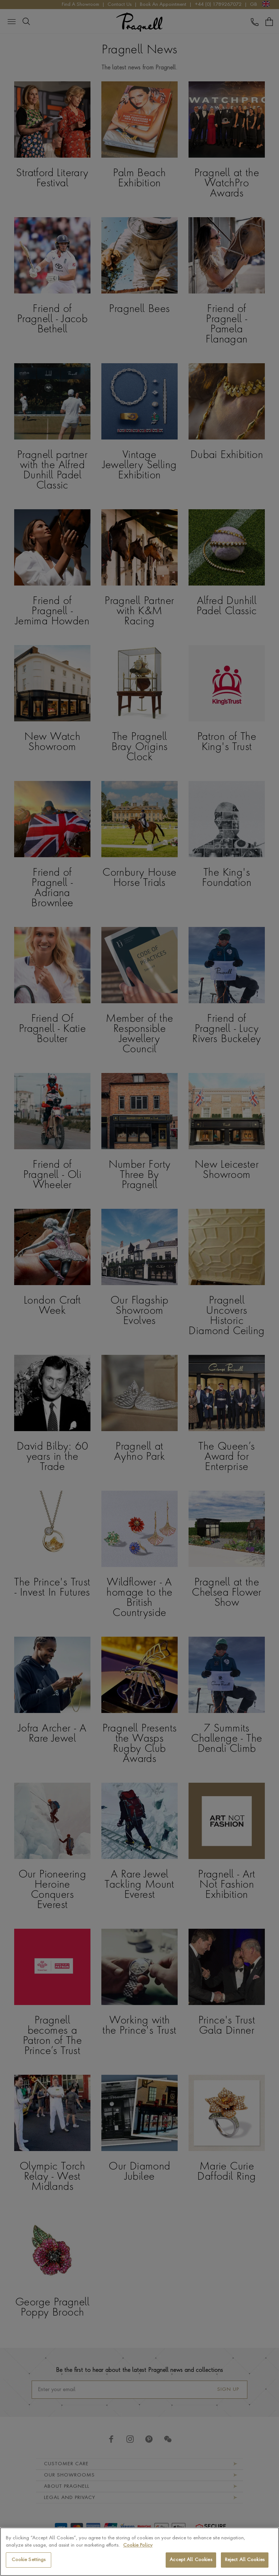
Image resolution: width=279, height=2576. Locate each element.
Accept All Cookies (191, 2559)
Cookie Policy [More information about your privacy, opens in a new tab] (138, 2545)
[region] (139, 2551)
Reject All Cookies (244, 2559)
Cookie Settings (29, 2559)
